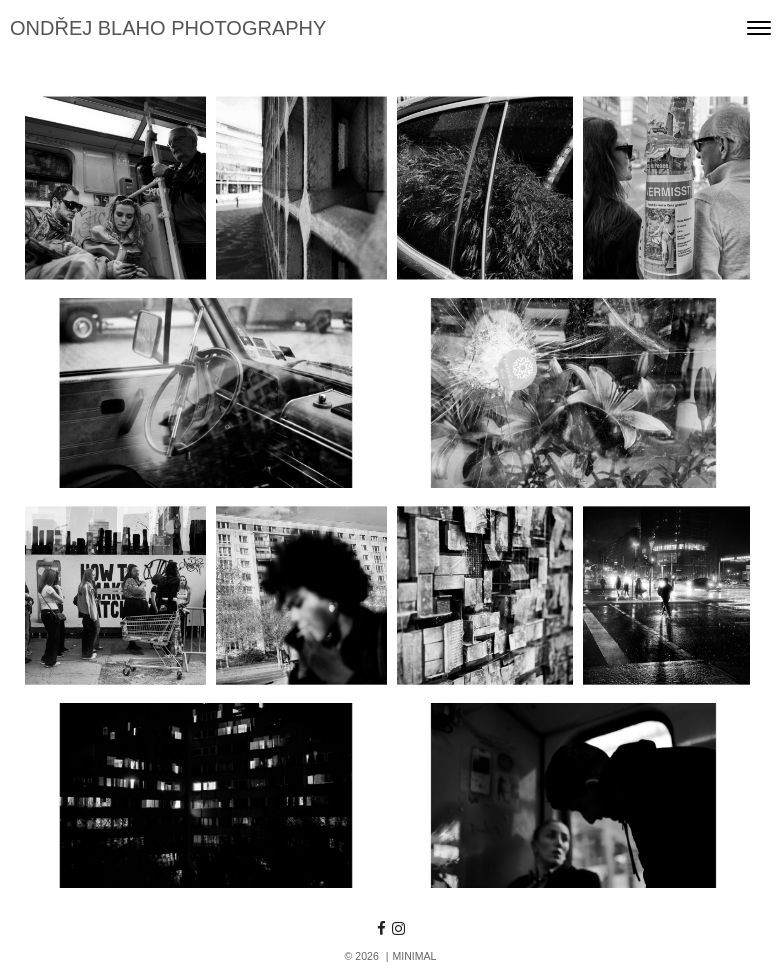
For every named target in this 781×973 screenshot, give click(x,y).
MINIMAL (414, 956)
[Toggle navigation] (759, 28)
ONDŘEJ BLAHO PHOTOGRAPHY (168, 28)
